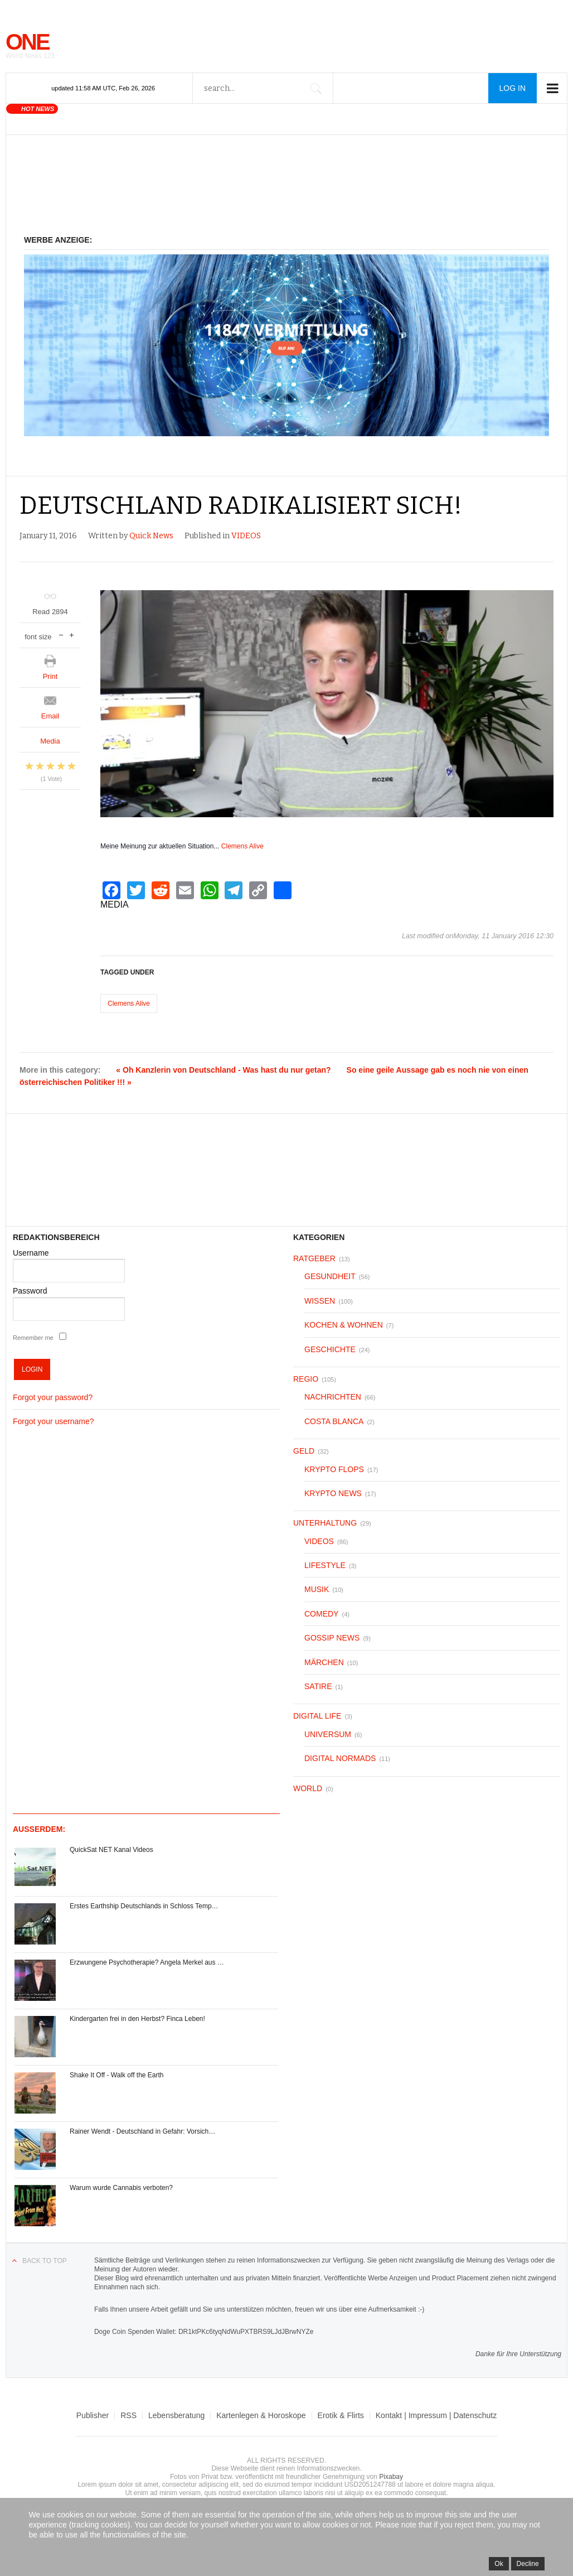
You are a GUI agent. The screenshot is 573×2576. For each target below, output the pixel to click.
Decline (528, 2564)
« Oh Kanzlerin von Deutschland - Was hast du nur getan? (223, 1069)
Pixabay (391, 2477)
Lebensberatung (176, 2415)
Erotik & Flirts (341, 2415)
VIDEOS (246, 536)
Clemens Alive (242, 846)
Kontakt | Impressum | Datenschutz (436, 2415)
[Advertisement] (286, 191)
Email (50, 716)
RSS (128, 2415)
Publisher (92, 2415)
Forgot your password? (53, 1397)
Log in (512, 88)
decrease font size (61, 634)
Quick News (151, 536)
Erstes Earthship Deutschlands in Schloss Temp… (144, 1906)
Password (30, 1290)
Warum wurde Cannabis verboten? (121, 2188)
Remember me (33, 1337)
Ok (498, 2564)
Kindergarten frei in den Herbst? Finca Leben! (137, 2019)
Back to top (44, 2261)
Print (50, 676)
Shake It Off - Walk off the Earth (117, 2075)
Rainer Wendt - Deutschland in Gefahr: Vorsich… (142, 2131)
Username (31, 1252)
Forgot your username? (53, 1421)
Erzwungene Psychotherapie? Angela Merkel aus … (147, 1962)
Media (50, 741)
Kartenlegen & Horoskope (260, 2415)
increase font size (71, 634)
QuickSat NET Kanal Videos (111, 1850)
